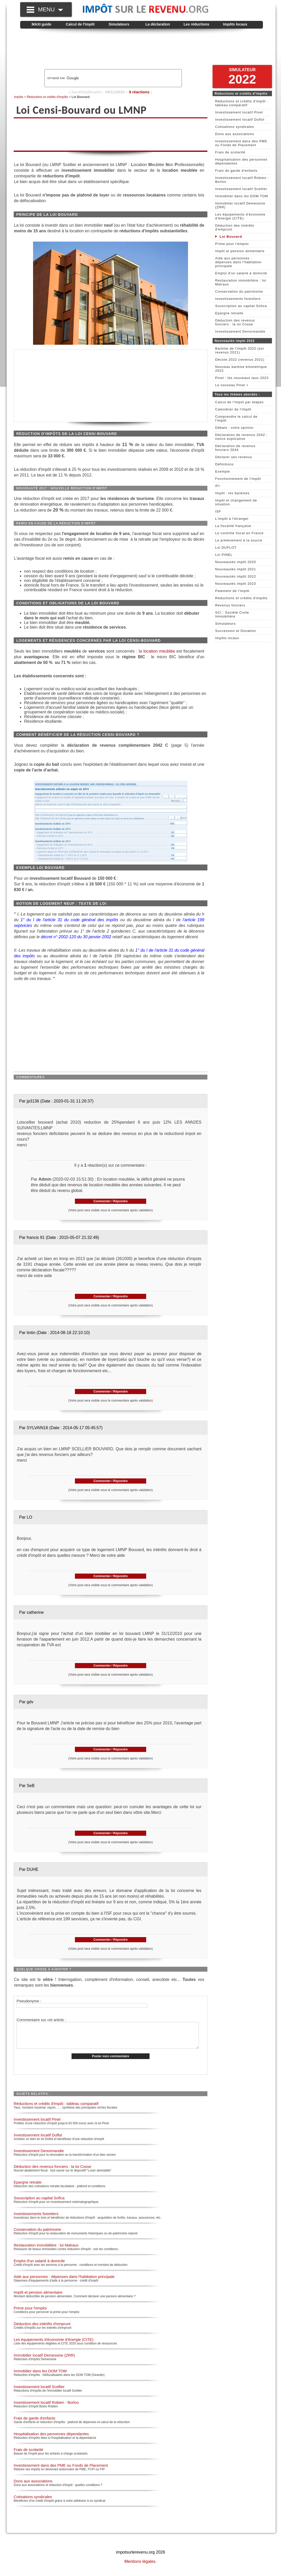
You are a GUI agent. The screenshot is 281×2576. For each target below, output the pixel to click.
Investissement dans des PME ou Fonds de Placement (61, 2470)
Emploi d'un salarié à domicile (39, 2266)
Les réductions (196, 24)
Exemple (222, 471)
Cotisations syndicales (33, 2502)
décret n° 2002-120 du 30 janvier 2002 (76, 937)
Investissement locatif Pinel (37, 2124)
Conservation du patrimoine (37, 2235)
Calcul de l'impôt (80, 24)
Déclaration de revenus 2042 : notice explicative (241, 437)
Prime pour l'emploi (30, 2313)
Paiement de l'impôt (232, 591)
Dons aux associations (33, 2486)
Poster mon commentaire (110, 2061)
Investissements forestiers (36, 2219)
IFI (217, 486)
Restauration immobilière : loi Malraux (46, 2250)
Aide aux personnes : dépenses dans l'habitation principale (64, 2282)
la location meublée (157, 651)
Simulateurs (118, 24)
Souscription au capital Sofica (39, 2203)
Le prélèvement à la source (238, 540)
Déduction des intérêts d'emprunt (42, 2329)
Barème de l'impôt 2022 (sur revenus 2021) (239, 350)
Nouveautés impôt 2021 (235, 569)
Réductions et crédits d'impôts (47, 97)
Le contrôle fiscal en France (239, 533)
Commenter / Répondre (110, 1201)
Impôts (18, 97)
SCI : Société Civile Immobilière (232, 614)
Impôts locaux (235, 24)
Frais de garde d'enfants (34, 2423)
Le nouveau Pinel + (232, 385)
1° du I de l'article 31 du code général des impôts (70, 920)
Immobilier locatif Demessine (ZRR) (44, 2360)
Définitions (224, 464)
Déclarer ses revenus (233, 457)
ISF (218, 511)
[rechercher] (104, 78)
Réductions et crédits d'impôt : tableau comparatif (56, 2109)
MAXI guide (41, 24)
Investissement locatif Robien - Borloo (46, 2408)
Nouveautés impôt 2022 (235, 576)
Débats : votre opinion (234, 428)
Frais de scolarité (28, 2455)
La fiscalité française (233, 526)
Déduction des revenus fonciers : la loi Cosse (52, 2172)
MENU (50, 9)
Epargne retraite (28, 2187)
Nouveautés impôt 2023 (235, 584)
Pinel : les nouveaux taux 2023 (242, 378)
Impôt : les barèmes (232, 493)
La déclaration (157, 24)
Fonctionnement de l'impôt (238, 479)
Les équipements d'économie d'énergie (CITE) (53, 2345)
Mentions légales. (140, 2567)
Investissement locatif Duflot (38, 2140)
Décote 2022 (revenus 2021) (239, 359)
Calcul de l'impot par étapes (239, 402)
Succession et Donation (235, 631)
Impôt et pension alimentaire (38, 2297)
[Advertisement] (141, 49)
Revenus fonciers (230, 605)
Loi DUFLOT (226, 547)
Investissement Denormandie (39, 2156)
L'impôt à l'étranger (232, 519)
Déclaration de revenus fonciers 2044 (235, 448)
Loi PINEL (224, 555)
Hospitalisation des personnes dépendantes (51, 2439)
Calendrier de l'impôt (233, 409)
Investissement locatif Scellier (39, 2392)
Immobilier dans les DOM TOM (40, 2376)
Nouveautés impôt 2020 (235, 562)
